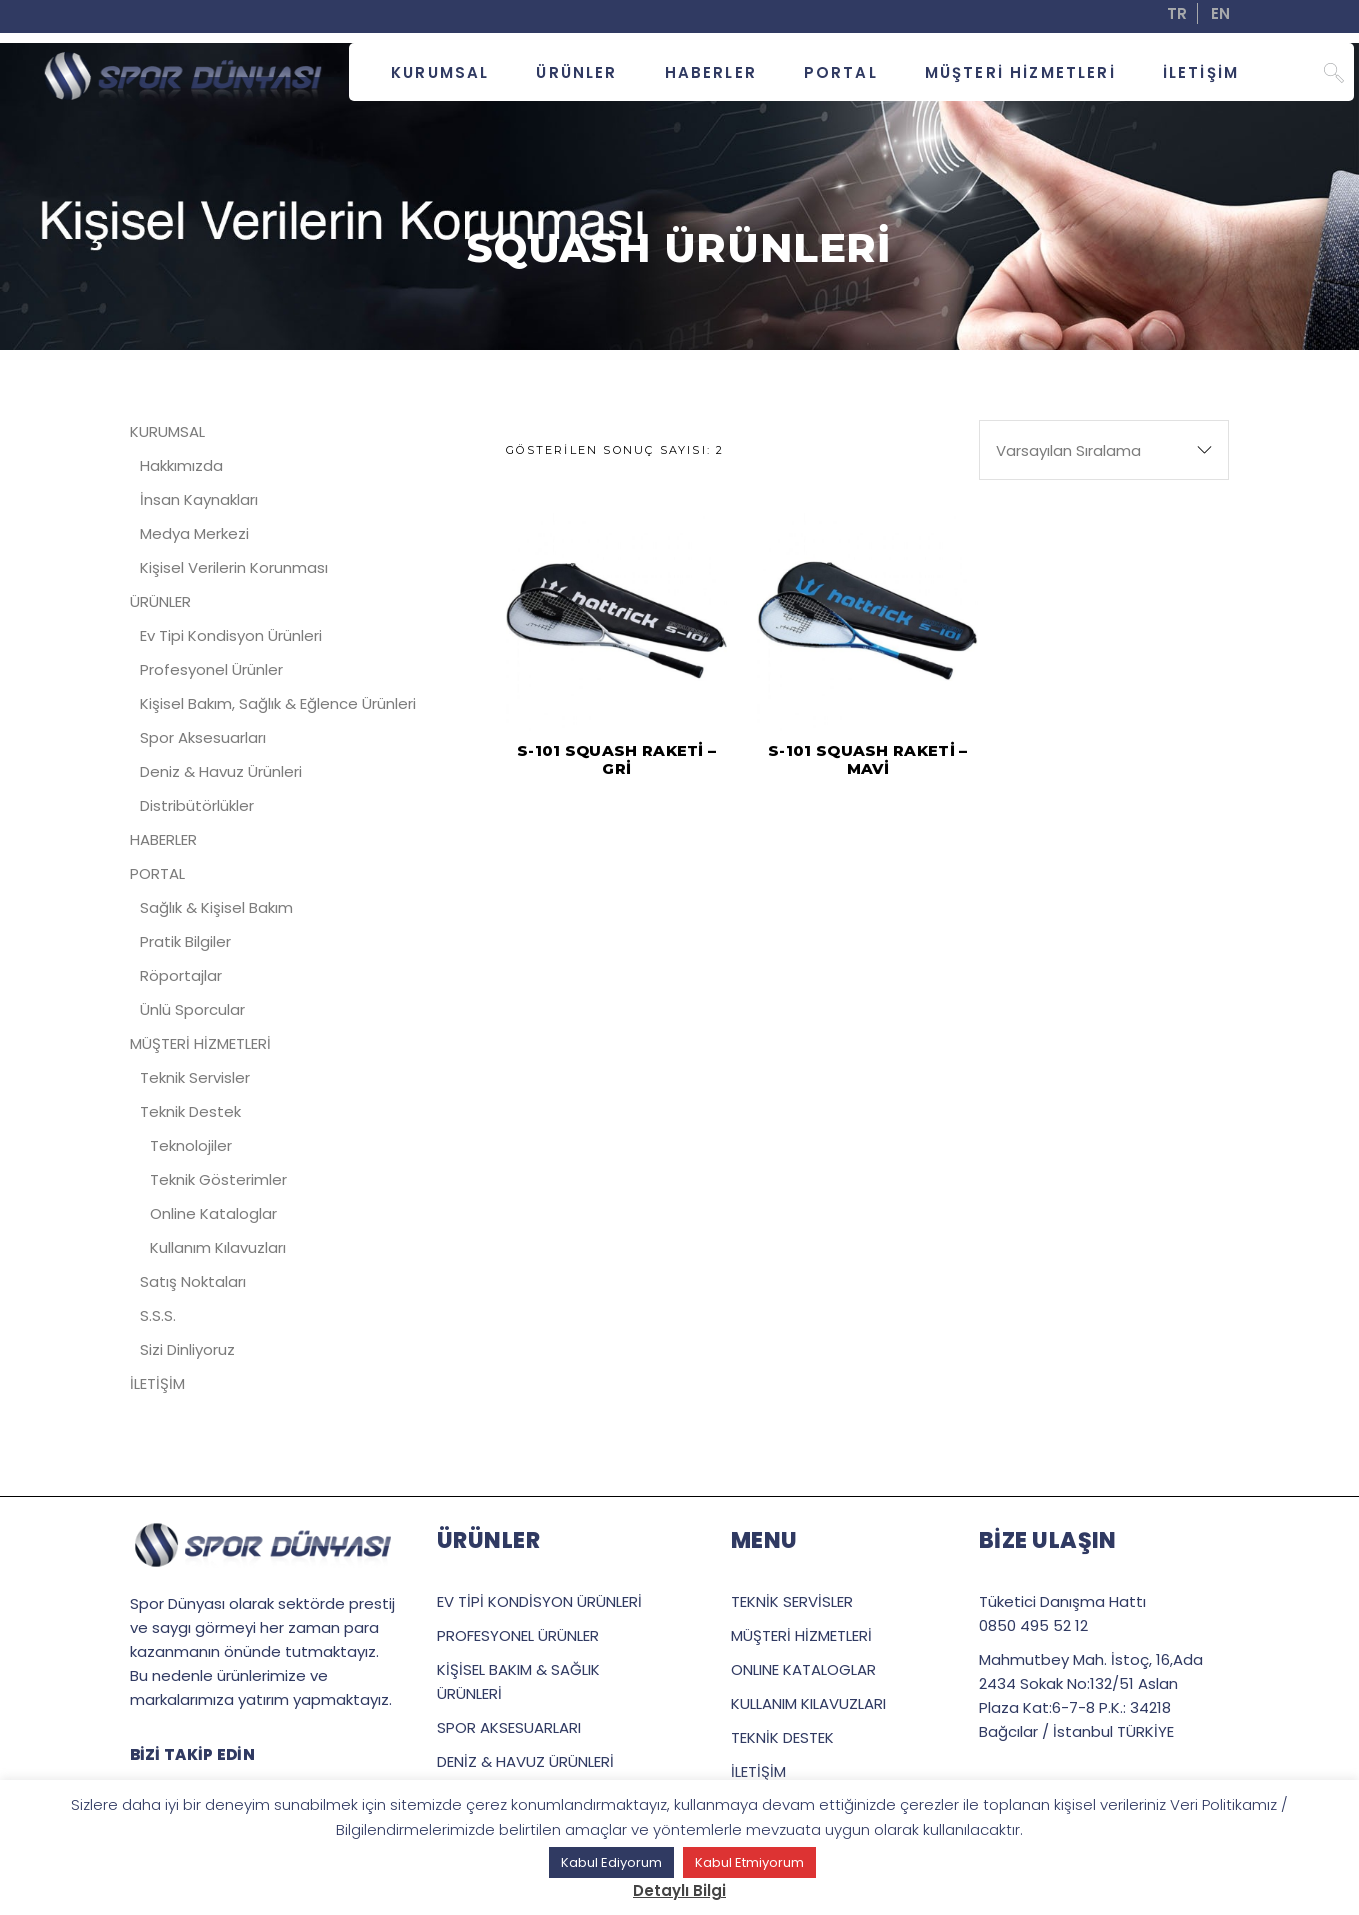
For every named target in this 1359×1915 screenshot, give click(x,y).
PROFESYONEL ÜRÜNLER (518, 1635)
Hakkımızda (181, 465)
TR (1177, 13)
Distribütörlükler (197, 805)
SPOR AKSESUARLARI (509, 1727)
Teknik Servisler (195, 1077)
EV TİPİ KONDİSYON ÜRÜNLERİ (539, 1601)
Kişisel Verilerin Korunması (234, 567)
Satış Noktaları (193, 1281)
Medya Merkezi (194, 533)
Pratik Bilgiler (185, 941)
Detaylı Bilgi (679, 1890)
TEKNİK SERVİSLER (792, 1601)
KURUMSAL (167, 431)
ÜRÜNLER (160, 601)
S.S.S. (158, 1315)
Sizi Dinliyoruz (187, 1349)
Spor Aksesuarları (203, 737)
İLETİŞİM (157, 1383)
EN (1220, 13)
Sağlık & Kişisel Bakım (216, 907)
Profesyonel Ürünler (211, 669)
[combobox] (1104, 450)
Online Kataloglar (213, 1213)
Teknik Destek (190, 1111)
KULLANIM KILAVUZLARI (808, 1703)
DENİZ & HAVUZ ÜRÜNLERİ (525, 1761)
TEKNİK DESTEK (782, 1737)
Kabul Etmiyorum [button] (749, 1862)
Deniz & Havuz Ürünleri (221, 771)
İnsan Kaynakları (199, 499)
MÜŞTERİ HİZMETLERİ (200, 1043)
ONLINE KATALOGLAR (803, 1669)
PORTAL (157, 873)
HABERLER (163, 839)
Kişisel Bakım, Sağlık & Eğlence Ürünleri (278, 703)
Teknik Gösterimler (218, 1179)
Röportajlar (181, 975)
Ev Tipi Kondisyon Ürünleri (231, 635)
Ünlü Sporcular (192, 1009)
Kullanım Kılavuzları (218, 1247)
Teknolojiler (191, 1145)
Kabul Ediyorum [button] (611, 1862)
